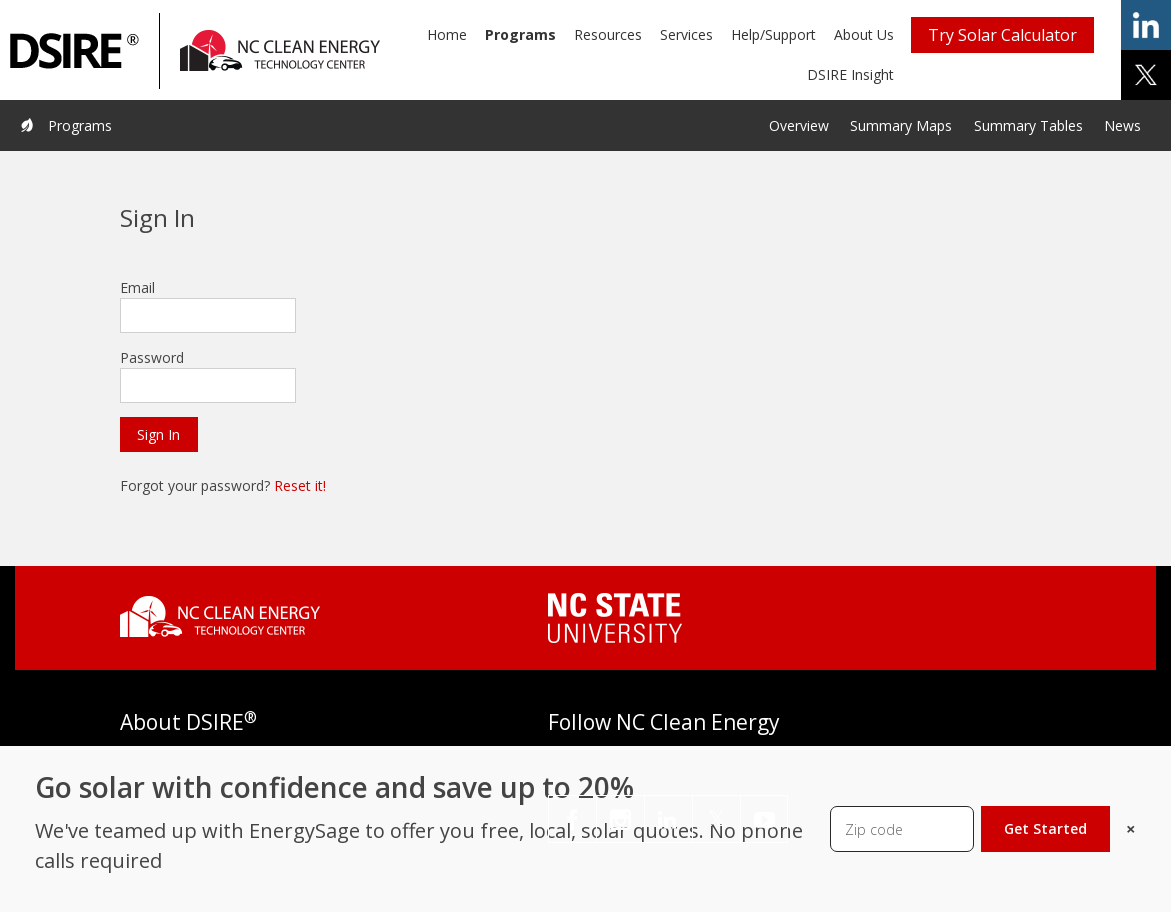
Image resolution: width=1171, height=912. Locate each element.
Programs (520, 34)
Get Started (1045, 828)
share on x (1146, 75)
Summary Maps (901, 125)
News (1122, 125)
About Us (864, 34)
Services (686, 34)
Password (152, 357)
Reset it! (300, 485)
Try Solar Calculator (1002, 35)
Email (137, 287)
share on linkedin (1146, 25)
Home (447, 34)
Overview (799, 125)
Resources (608, 34)
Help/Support (773, 34)
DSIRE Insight (850, 74)
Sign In (158, 434)
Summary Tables (1028, 125)
